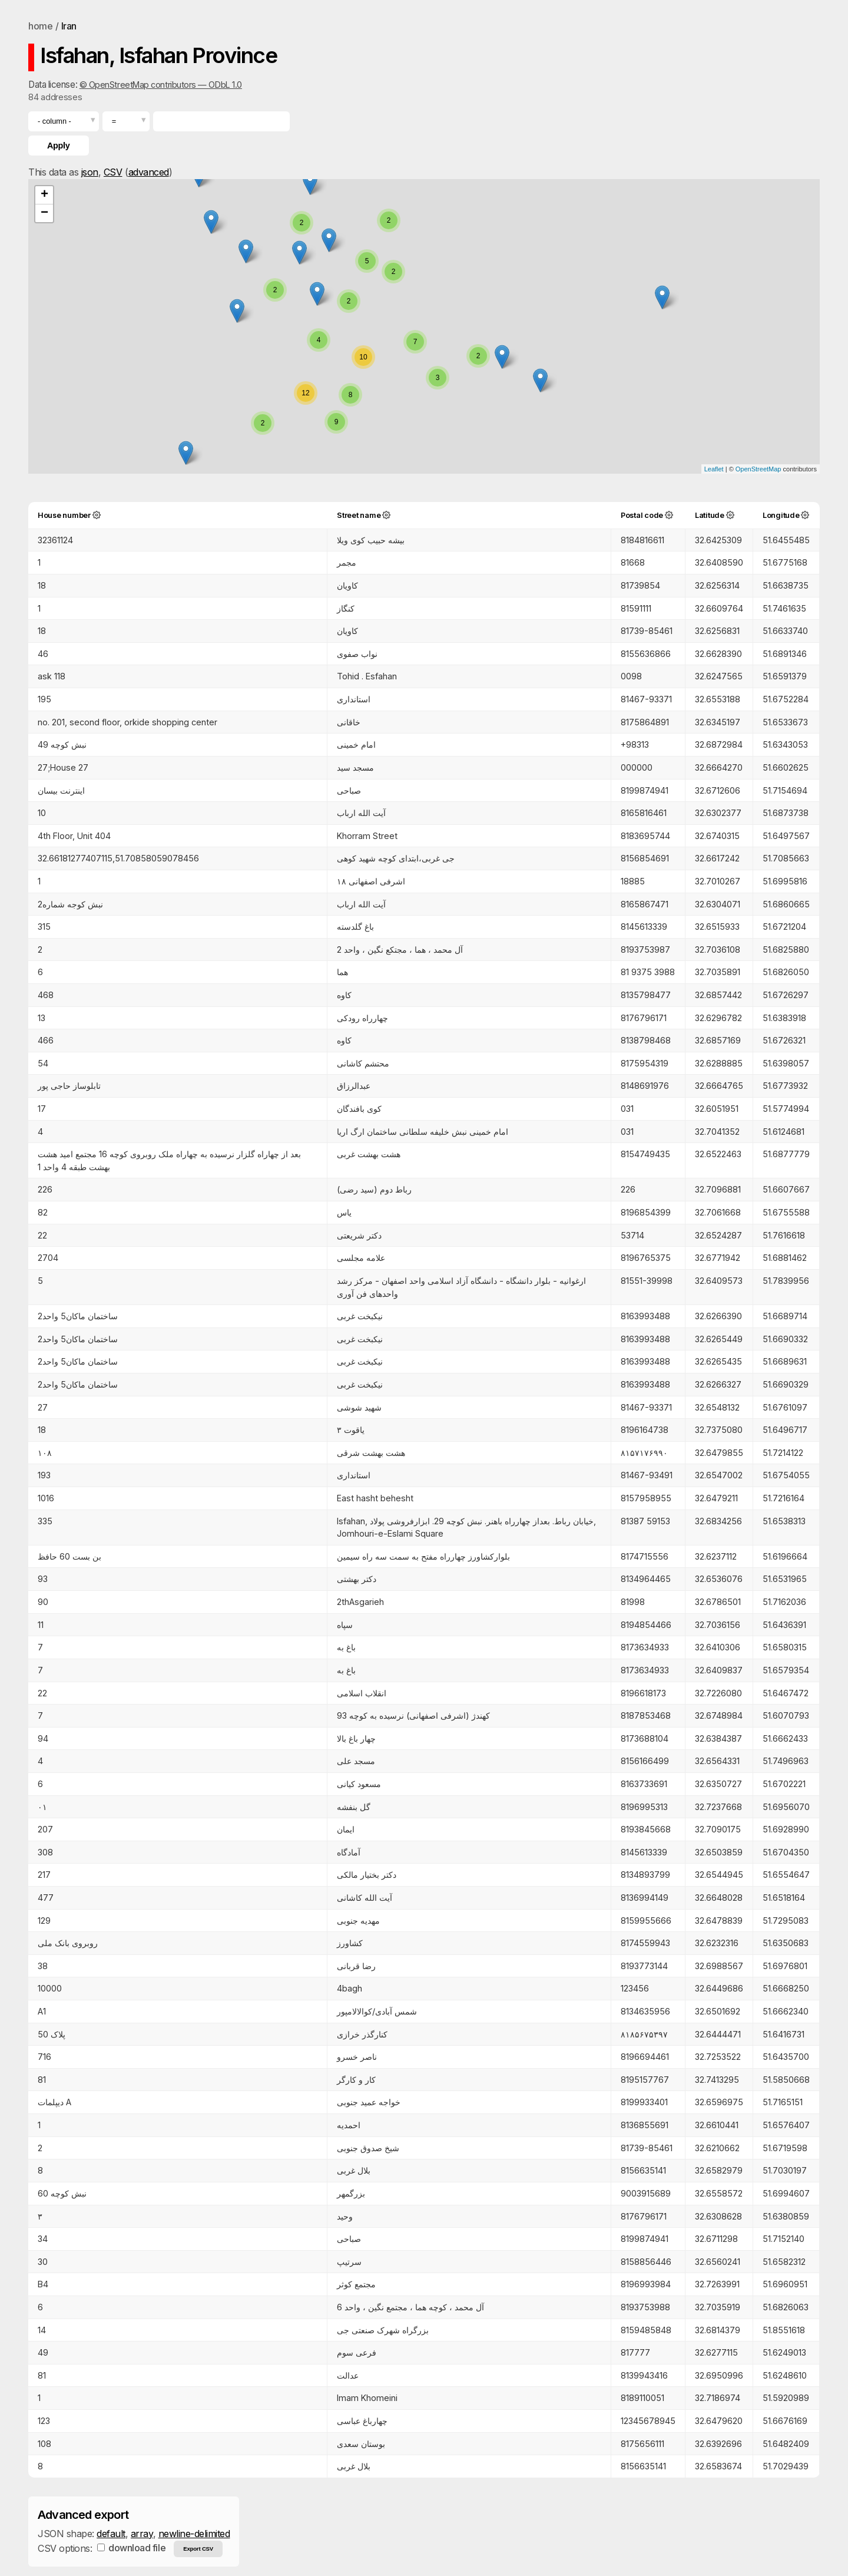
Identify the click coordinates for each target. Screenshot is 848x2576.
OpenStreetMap (758, 469)
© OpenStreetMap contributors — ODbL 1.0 (161, 85)
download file (131, 2548)
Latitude (709, 515)
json (89, 172)
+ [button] (44, 195)
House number (64, 515)
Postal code (642, 515)
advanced (148, 172)
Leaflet (714, 469)
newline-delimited (194, 2533)
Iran (69, 26)
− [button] (44, 213)
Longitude (781, 515)
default (111, 2533)
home (40, 26)
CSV (113, 172)
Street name (358, 515)
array (142, 2533)
